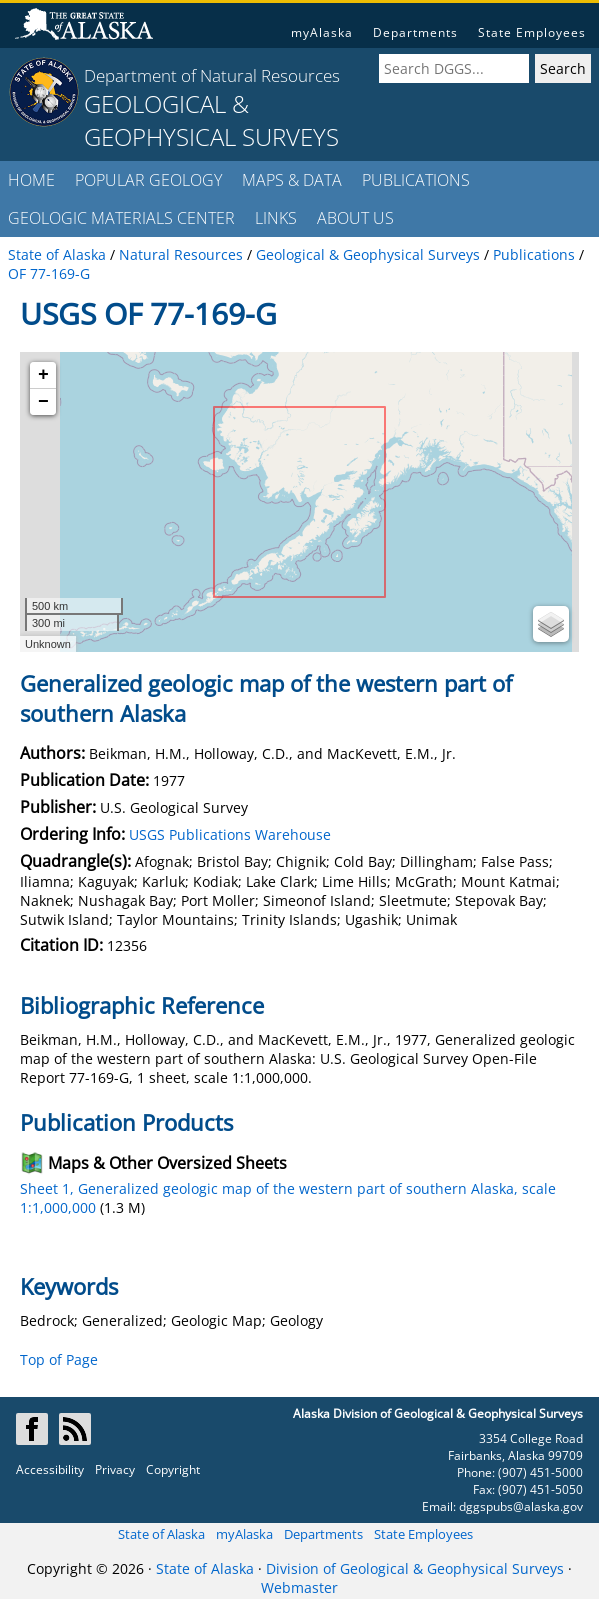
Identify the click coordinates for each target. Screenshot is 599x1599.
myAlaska (322, 32)
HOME (31, 180)
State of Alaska (161, 1534)
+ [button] (43, 375)
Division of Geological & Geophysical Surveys (415, 1568)
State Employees (532, 32)
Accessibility (50, 1469)
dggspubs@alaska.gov (521, 1506)
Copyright (173, 1469)
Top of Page (59, 1359)
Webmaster (299, 1587)
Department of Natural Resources (212, 75)
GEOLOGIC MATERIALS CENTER (121, 218)
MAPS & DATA (292, 180)
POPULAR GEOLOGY (148, 180)
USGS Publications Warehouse (230, 834)
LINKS (276, 218)
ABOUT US (355, 218)
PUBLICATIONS (416, 180)
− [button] (43, 402)
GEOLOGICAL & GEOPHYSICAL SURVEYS (211, 120)
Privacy (115, 1469)
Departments (415, 32)
